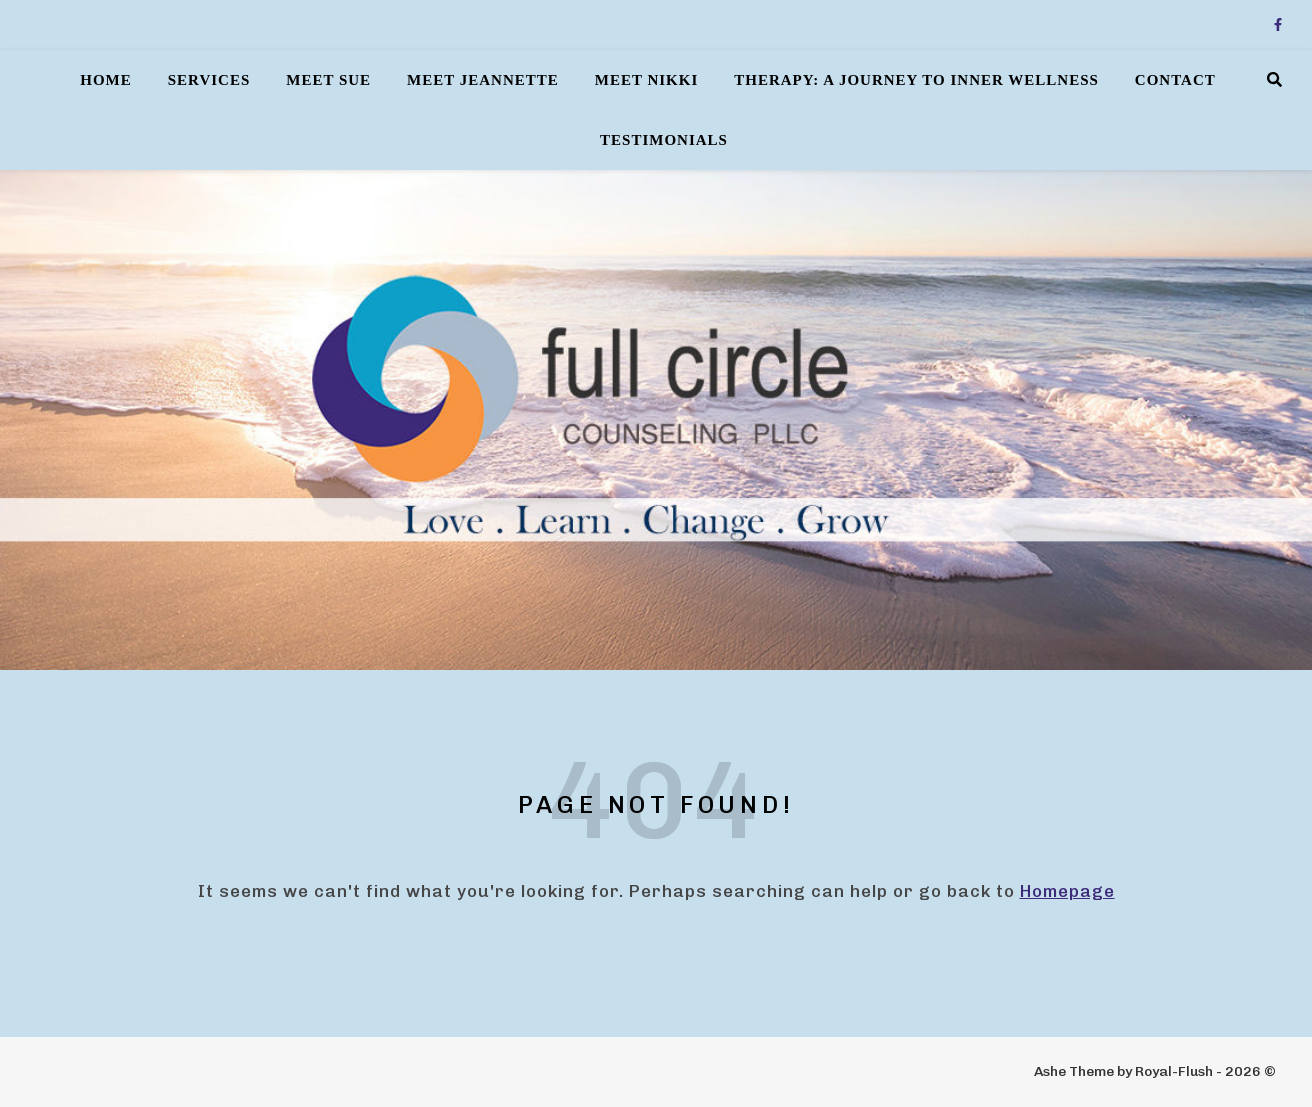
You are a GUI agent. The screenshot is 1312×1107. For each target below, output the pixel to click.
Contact (1175, 80)
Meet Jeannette (483, 80)
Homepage (1067, 891)
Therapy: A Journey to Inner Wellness (916, 80)
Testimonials (664, 140)
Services (209, 80)
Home (106, 80)
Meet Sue (328, 80)
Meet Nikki (647, 80)
